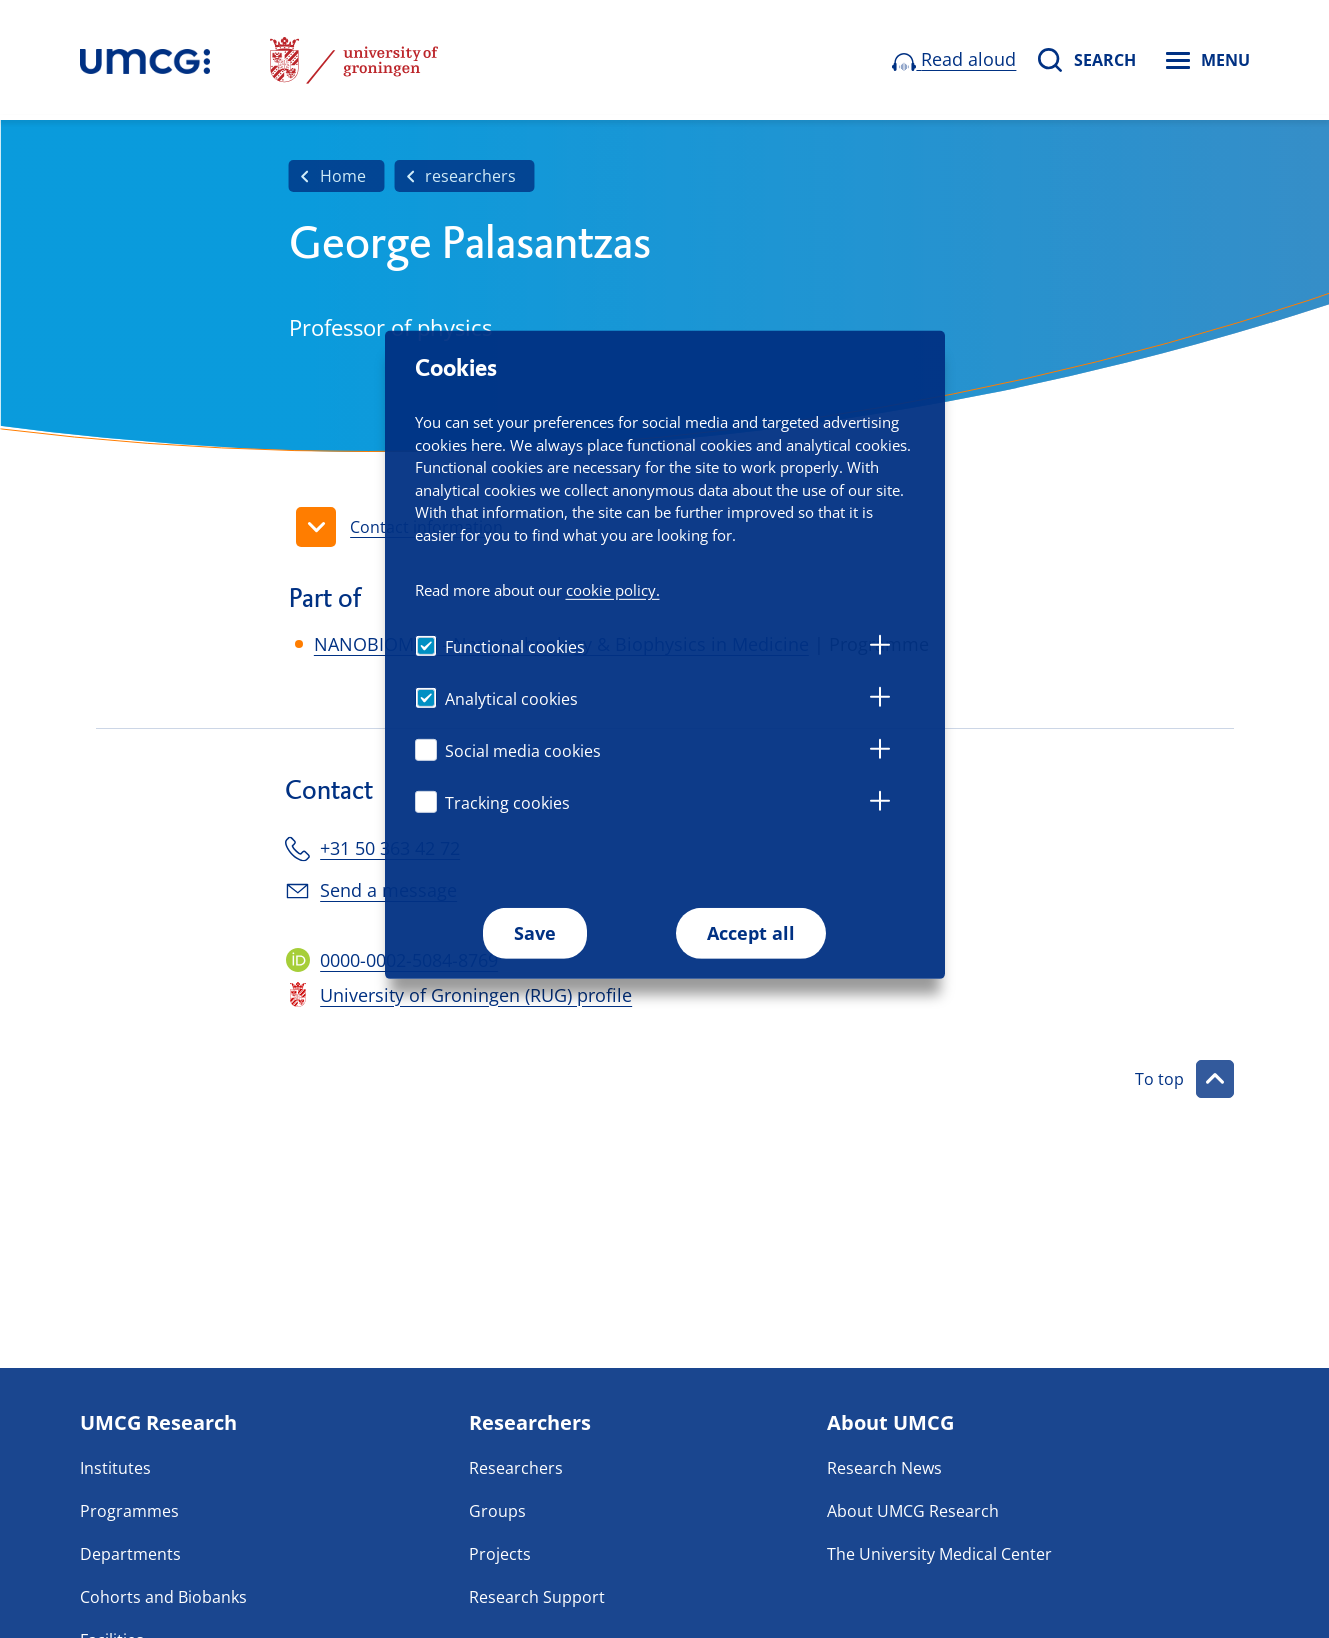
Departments (130, 1554)
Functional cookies (515, 647)
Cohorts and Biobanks (163, 1597)
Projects (500, 1554)
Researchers (516, 1468)
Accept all (751, 933)
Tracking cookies (507, 803)
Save (535, 933)
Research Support (537, 1597)
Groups (497, 1511)
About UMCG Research (913, 1511)
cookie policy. (613, 589)
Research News (884, 1468)
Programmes (129, 1511)
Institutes (115, 1468)
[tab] (880, 648)
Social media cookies (523, 751)
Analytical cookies (511, 699)
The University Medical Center (939, 1554)
